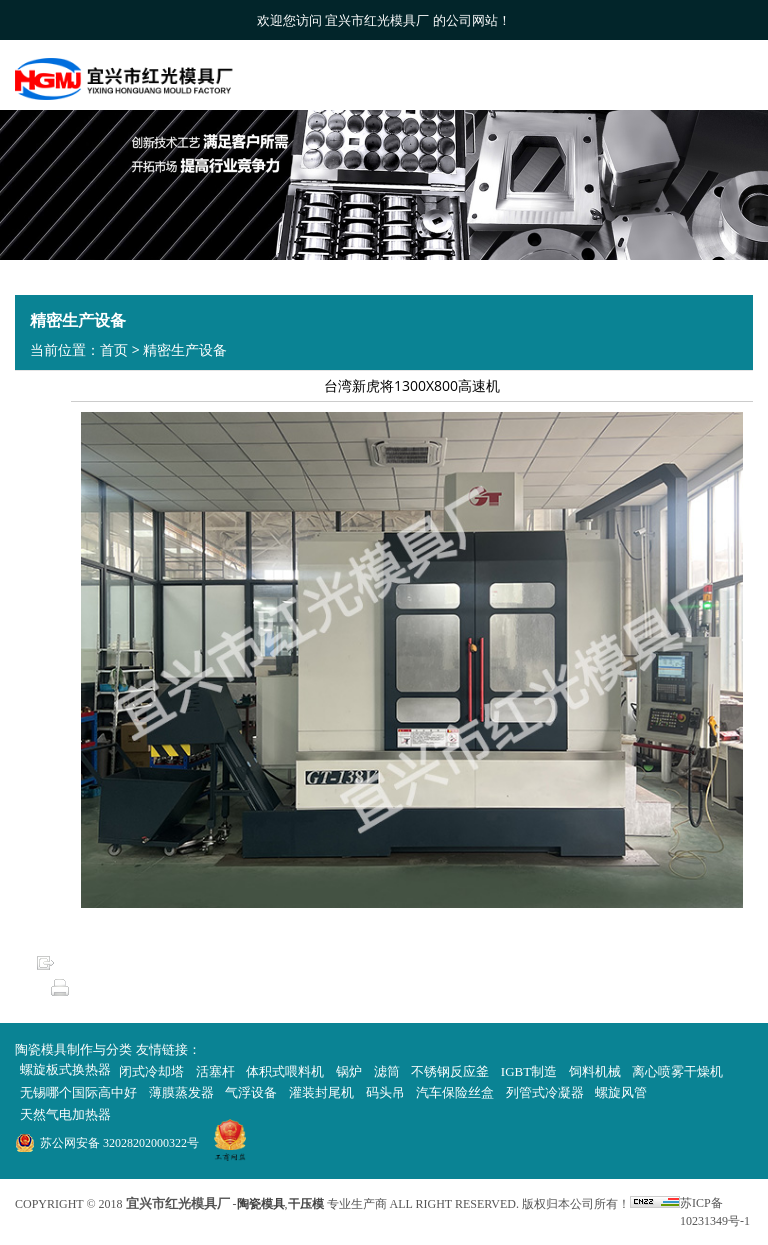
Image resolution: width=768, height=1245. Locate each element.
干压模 (306, 1204)
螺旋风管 (621, 1092)
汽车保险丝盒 (455, 1092)
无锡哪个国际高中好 (78, 1092)
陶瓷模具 (261, 1204)
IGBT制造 (529, 1071)
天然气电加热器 (65, 1114)
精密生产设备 (185, 349)
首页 (114, 349)
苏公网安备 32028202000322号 (119, 1143)
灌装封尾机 (321, 1092)
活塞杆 (215, 1071)
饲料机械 (595, 1071)
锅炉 (349, 1071)
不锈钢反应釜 (450, 1071)
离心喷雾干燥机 (677, 1071)
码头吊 (385, 1092)
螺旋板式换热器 (65, 1069)
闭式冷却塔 (151, 1071)
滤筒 (387, 1071)
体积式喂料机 (285, 1071)
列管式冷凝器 (545, 1092)
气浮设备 (251, 1092)
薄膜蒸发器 (181, 1092)
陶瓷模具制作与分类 (73, 1049)
